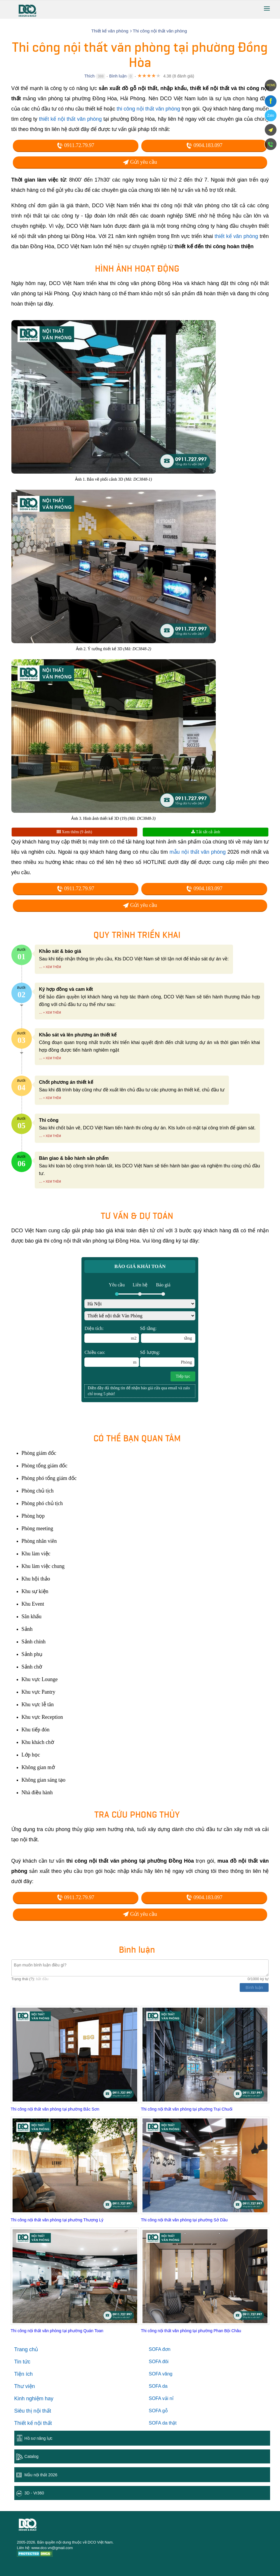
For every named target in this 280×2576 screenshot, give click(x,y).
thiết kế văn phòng (236, 236)
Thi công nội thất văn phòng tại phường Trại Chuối (186, 2109)
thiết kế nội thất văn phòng (70, 119)
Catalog (32, 2456)
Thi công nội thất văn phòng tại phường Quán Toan (57, 2330)
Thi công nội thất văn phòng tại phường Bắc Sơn (55, 2109)
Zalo (270, 115)
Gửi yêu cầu (140, 162)
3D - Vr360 (34, 2493)
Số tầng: (167, 1334)
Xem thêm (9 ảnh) (74, 832)
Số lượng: (167, 1358)
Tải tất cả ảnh (205, 832)
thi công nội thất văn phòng (148, 109)
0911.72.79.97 (75, 145)
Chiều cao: (111, 1358)
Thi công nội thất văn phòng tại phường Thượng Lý (57, 2220)
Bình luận (117, 76)
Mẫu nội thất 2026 (41, 2475)
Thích (89, 76)
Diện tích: (111, 1334)
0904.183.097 (204, 145)
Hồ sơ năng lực (39, 2438)
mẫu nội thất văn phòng (198, 852)
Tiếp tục (183, 1376)
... (40, 967)
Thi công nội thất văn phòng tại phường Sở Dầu (184, 2220)
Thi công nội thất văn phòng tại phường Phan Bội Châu (191, 2330)
